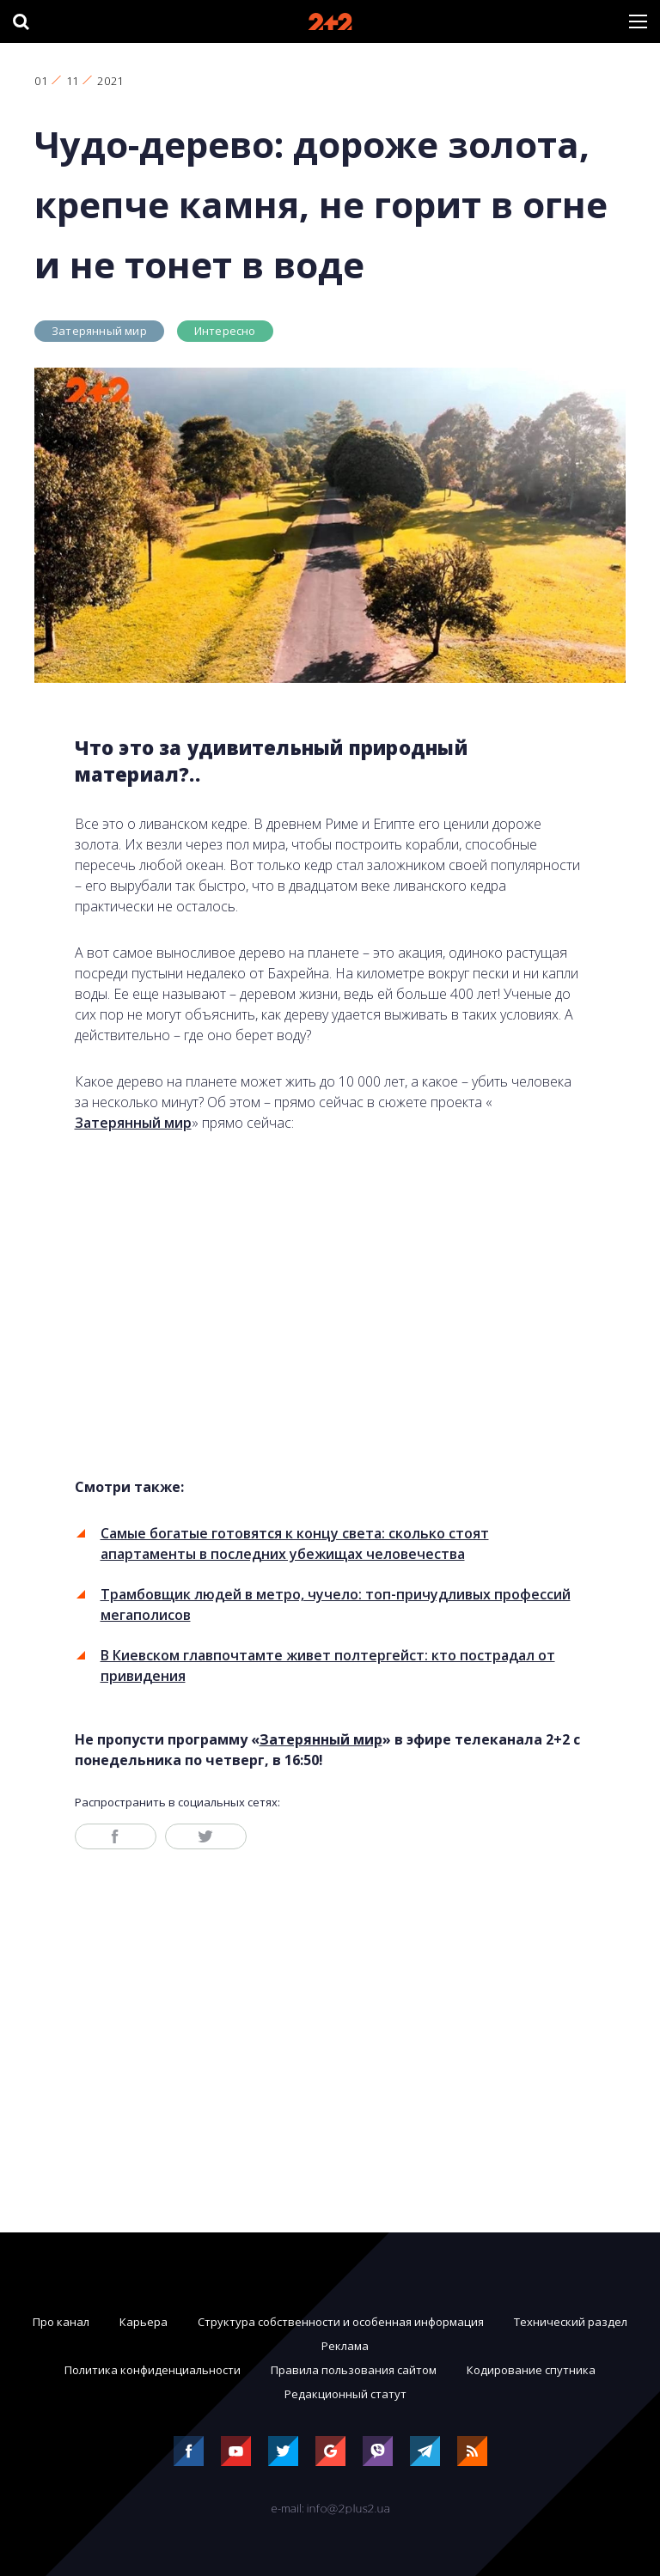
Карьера (143, 2321)
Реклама (345, 2346)
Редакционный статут (345, 2394)
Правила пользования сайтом (354, 2370)
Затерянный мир (99, 330)
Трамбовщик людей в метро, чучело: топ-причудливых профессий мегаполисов (336, 1604)
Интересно (225, 330)
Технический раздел (570, 2321)
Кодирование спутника (531, 2370)
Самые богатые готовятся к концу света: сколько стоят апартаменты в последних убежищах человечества (295, 1543)
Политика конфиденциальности (152, 2370)
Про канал (61, 2321)
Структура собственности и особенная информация (341, 2321)
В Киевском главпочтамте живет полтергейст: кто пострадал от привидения (328, 1665)
